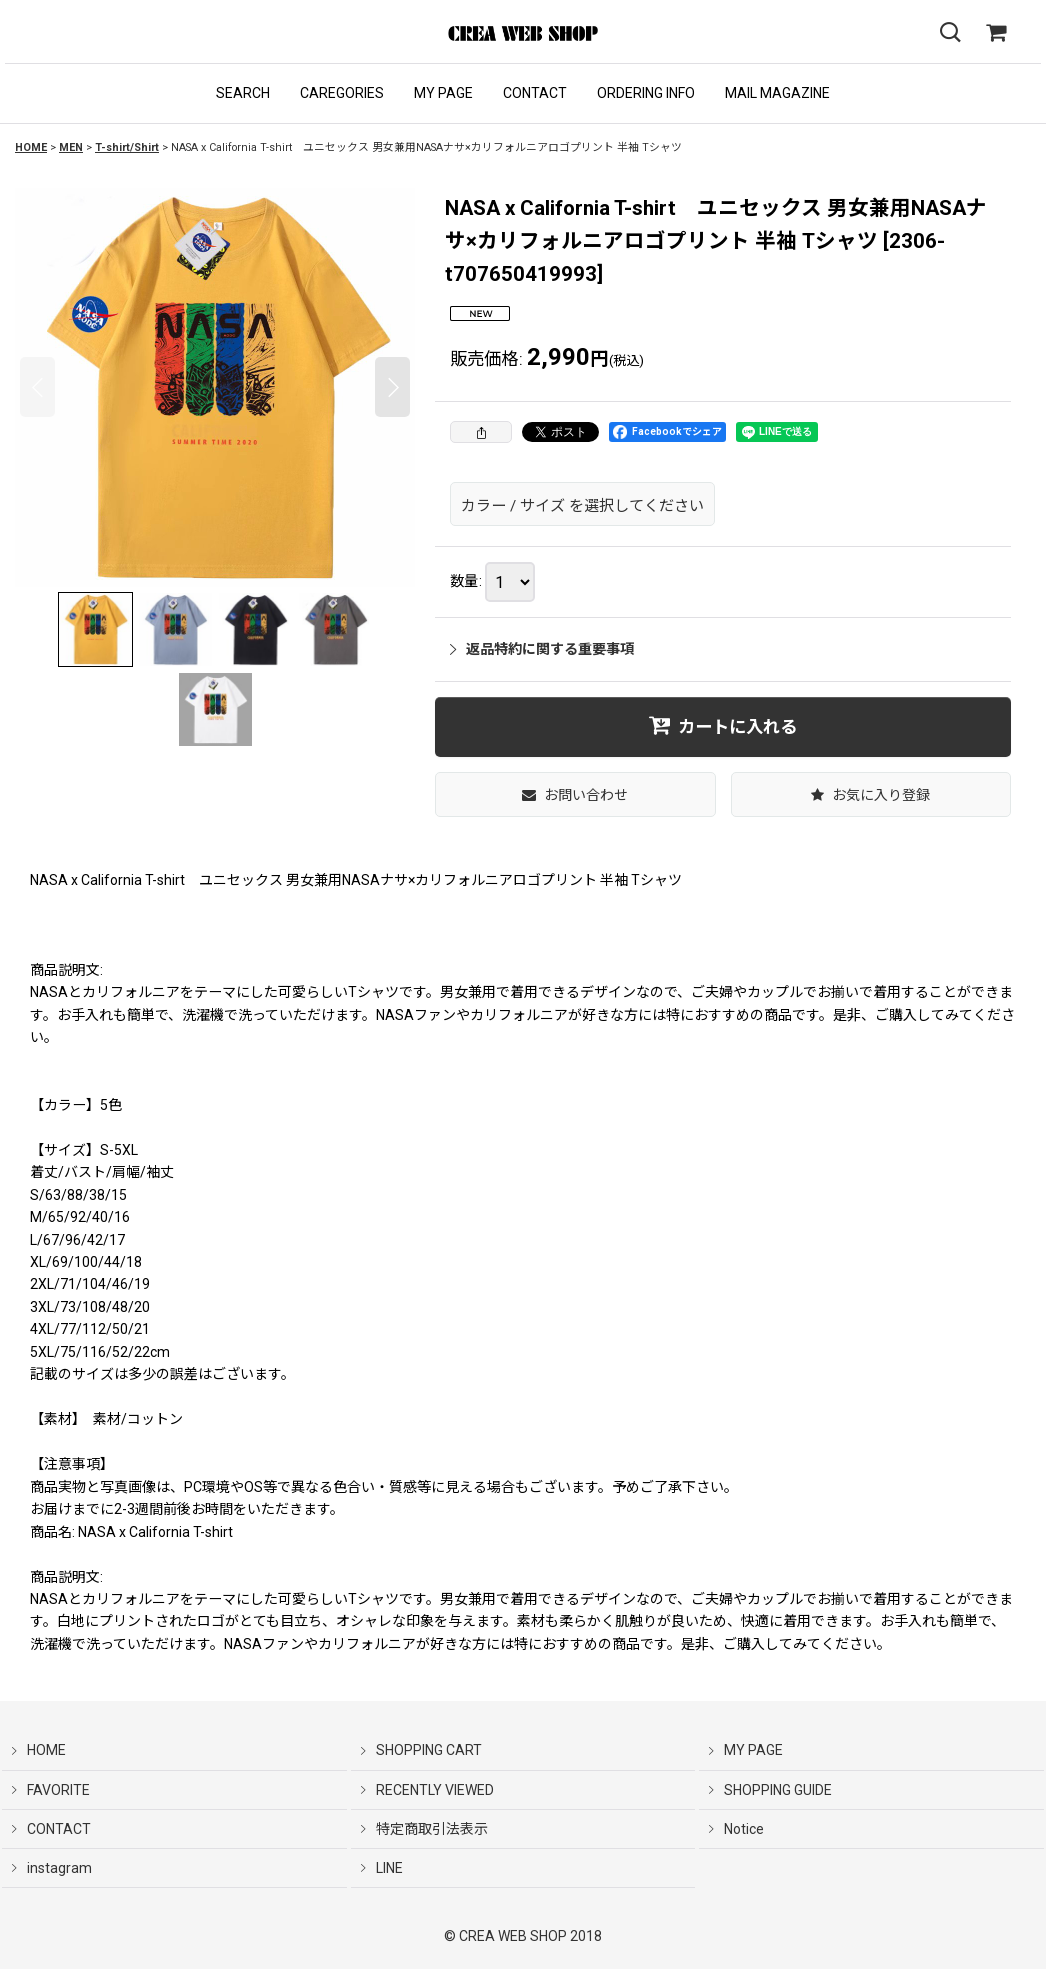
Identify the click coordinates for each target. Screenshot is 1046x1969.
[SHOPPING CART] (996, 33)
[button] (243, 93)
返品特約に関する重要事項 (542, 649)
